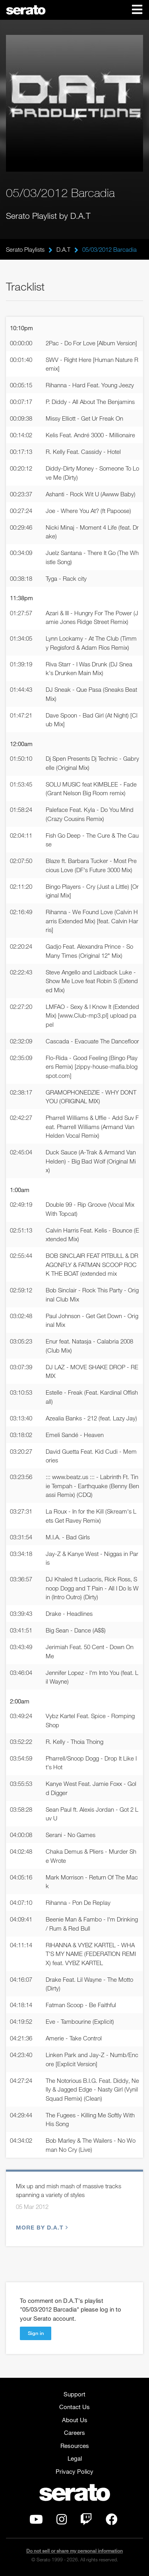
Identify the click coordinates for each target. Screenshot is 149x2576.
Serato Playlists (25, 249)
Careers (74, 2432)
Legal (75, 2458)
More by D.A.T (41, 2227)
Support (74, 2394)
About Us (74, 2419)
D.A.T (63, 249)
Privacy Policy (74, 2471)
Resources (74, 2445)
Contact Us (74, 2406)
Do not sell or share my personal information (74, 2551)
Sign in (36, 2333)
